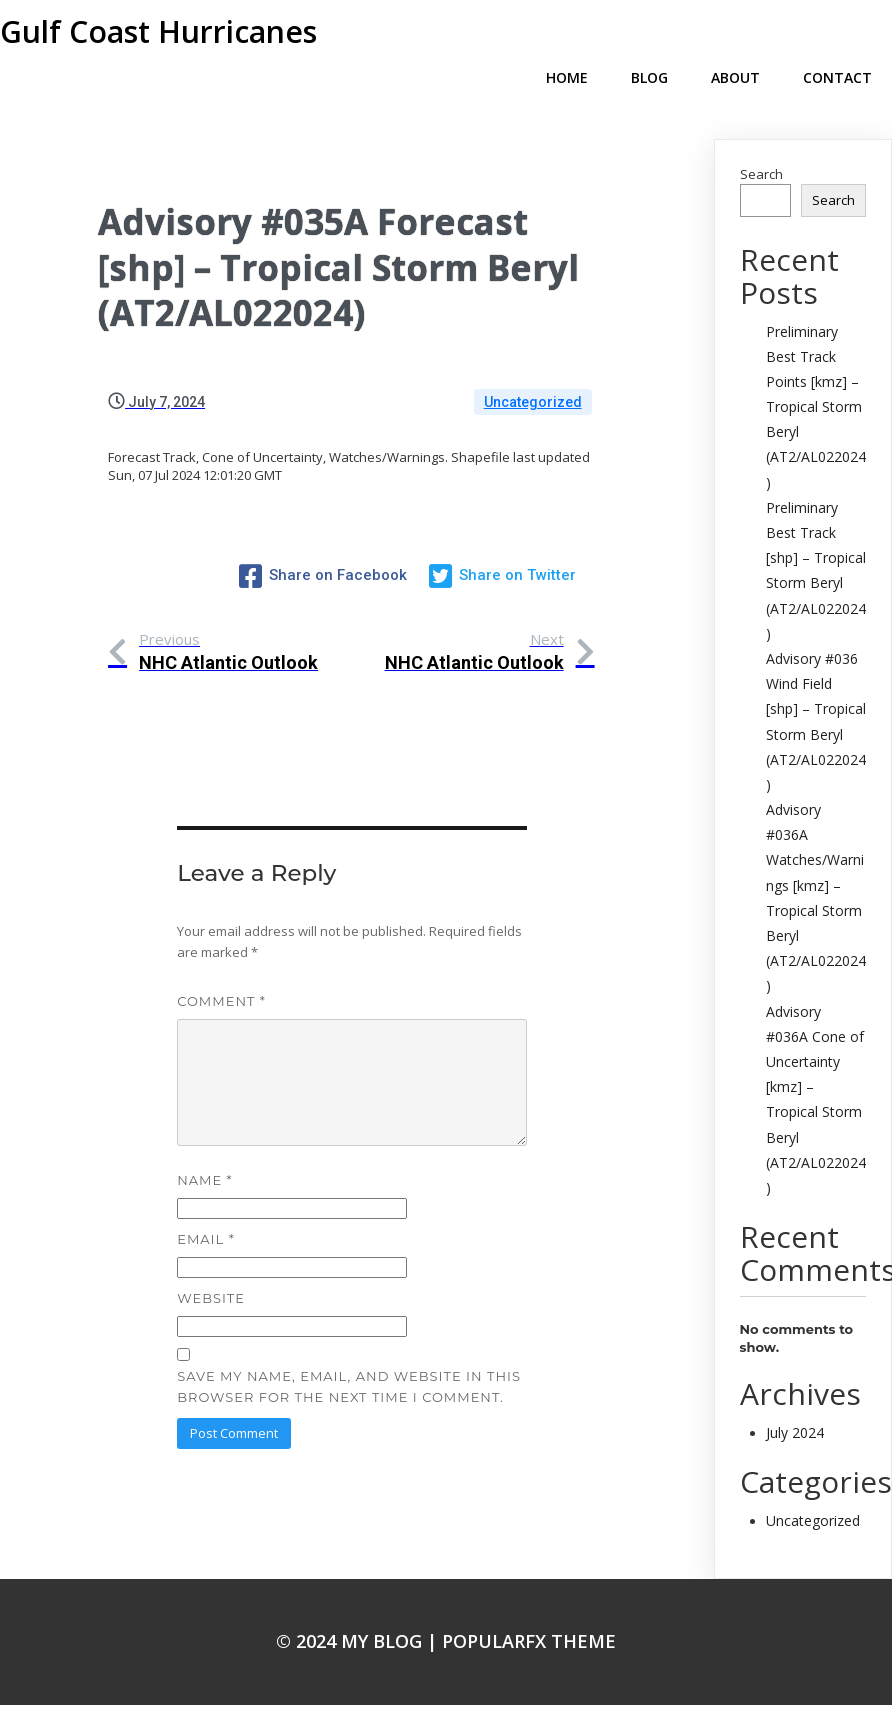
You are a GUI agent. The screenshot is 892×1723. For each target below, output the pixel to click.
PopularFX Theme (529, 1609)
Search (761, 142)
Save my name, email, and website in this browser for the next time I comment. (349, 1350)
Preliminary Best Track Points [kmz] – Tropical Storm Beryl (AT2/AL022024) (816, 375)
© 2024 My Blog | (359, 1609)
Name (204, 1145)
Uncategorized (533, 370)
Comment (221, 965)
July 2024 (795, 1400)
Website (211, 1263)
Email (205, 1204)
